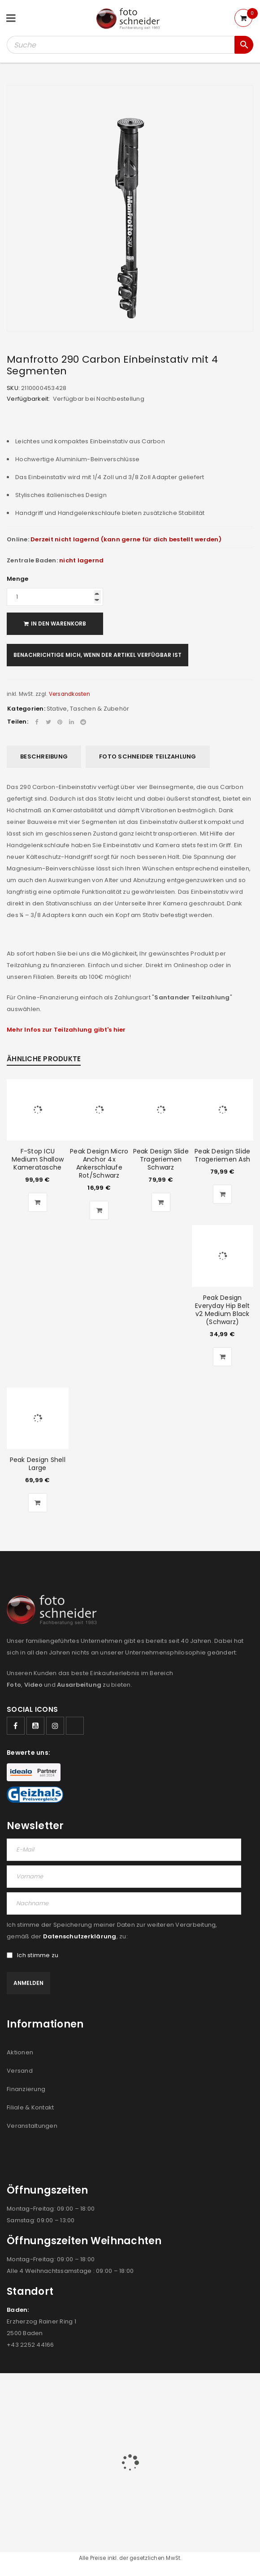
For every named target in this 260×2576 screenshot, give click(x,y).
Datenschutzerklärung (80, 1936)
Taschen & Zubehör (99, 708)
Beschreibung (44, 756)
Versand (20, 2070)
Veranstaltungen (32, 2126)
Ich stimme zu (32, 1955)
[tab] (44, 757)
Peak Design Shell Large (37, 1463)
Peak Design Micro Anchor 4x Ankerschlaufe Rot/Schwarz (99, 1163)
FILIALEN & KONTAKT (134, 2415)
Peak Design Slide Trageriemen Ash (222, 1155)
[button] (38, 1202)
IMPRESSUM (187, 2415)
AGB (70, 2415)
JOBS (91, 2415)
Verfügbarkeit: (28, 399)
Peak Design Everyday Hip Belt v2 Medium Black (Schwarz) (222, 1309)
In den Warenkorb (58, 623)
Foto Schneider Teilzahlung (147, 756)
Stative (57, 708)
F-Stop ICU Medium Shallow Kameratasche (38, 1159)
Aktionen (20, 2052)
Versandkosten (69, 694)
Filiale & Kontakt (30, 2107)
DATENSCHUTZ (232, 2415)
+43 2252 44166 (30, 2344)
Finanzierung (26, 2089)
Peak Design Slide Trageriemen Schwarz (161, 1159)
